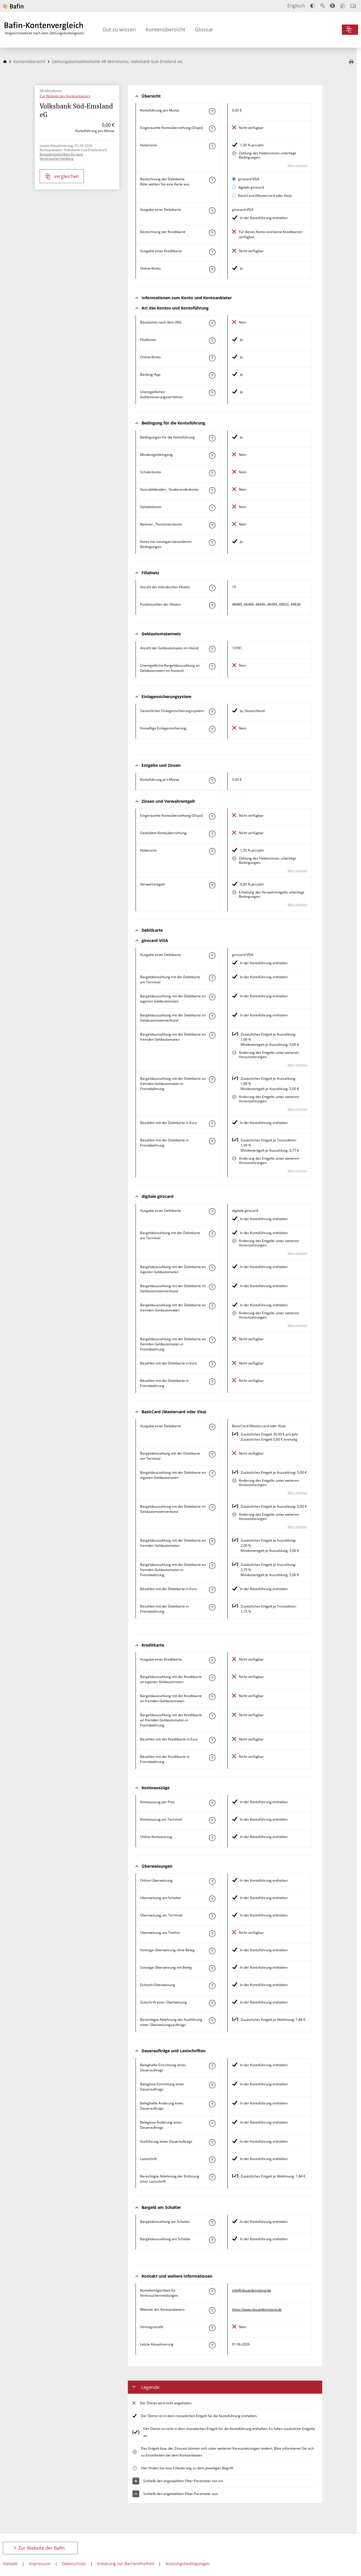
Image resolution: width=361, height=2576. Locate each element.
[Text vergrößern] (322, 5)
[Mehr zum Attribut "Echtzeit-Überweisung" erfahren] (212, 1985)
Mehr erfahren (297, 165)
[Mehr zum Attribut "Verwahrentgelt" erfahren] (212, 885)
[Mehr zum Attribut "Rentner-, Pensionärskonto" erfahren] (212, 525)
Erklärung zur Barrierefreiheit (125, 2563)
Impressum (40, 2563)
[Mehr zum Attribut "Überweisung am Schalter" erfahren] (212, 1898)
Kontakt (10, 2563)
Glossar (204, 29)
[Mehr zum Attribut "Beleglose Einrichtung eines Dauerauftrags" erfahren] (212, 2085)
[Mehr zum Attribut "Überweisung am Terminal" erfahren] (212, 1916)
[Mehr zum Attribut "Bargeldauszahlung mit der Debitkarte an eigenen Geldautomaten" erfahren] (212, 997)
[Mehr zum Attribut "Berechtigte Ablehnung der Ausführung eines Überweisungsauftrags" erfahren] (212, 2020)
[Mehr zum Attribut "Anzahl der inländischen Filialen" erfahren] (212, 588)
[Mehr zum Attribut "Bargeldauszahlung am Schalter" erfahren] (212, 2240)
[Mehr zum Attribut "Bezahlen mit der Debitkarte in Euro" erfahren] (212, 1123)
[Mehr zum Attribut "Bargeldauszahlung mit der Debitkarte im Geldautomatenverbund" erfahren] (212, 1016)
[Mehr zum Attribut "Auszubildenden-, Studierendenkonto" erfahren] (212, 490)
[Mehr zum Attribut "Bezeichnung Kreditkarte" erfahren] (212, 232)
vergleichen (62, 176)
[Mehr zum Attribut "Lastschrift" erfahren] (212, 2159)
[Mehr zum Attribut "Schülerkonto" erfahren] (212, 473)
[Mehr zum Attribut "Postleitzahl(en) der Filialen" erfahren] (212, 605)
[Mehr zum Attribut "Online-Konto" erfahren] (212, 269)
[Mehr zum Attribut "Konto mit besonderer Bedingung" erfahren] (212, 438)
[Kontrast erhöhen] (312, 6)
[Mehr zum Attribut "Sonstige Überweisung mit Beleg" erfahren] (212, 1968)
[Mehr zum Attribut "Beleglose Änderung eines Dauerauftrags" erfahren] (212, 2123)
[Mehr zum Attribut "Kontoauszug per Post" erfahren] (212, 1802)
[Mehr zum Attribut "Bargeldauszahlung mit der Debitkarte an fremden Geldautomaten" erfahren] (212, 1035)
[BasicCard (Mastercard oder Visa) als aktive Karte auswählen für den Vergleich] (234, 195)
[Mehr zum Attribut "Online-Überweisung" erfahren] (212, 1881)
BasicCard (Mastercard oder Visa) (265, 195)
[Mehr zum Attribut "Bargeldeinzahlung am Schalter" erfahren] (212, 2222)
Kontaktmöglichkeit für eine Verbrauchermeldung (61, 156)
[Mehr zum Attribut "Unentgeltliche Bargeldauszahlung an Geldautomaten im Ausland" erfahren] (212, 666)
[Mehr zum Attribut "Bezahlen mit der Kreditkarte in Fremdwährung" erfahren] (212, 1757)
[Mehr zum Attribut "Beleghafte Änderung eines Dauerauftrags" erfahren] (212, 2104)
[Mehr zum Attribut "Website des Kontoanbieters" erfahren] (212, 2310)
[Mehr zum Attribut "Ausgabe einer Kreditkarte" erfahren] (212, 251)
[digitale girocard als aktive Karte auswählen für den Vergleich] (234, 187)
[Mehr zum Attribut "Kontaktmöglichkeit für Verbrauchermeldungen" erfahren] (212, 2291)
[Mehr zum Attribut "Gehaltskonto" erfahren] (212, 507)
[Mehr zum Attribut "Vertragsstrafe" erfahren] (212, 2327)
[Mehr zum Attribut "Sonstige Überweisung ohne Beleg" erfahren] (212, 1951)
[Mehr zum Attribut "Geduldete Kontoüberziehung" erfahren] (212, 833)
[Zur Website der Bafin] (13, 6)
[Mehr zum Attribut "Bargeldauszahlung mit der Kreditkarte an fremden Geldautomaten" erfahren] (212, 1696)
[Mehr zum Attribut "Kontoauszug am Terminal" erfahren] (212, 1820)
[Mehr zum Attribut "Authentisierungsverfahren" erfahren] (212, 392)
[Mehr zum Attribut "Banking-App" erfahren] (212, 375)
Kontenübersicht (165, 29)
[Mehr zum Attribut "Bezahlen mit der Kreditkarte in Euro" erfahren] (212, 1740)
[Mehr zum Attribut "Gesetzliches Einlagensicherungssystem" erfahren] (212, 711)
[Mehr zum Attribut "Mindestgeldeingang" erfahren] (212, 455)
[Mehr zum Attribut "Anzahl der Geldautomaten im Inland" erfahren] (212, 649)
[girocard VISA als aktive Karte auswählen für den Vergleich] (234, 179)
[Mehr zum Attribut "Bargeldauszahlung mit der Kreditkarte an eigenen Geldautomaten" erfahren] (212, 1677)
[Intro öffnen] (353, 5)
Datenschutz (74, 2563)
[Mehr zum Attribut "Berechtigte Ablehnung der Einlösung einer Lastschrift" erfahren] (212, 2177)
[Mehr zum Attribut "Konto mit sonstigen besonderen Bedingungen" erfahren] (212, 542)
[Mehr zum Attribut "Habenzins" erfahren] (212, 146)
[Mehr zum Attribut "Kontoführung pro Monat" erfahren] (212, 111)
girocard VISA (248, 179)
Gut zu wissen (119, 29)
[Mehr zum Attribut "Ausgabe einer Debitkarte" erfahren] (212, 210)
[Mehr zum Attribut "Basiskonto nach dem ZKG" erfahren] (212, 323)
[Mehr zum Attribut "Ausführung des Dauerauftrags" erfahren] (212, 2142)
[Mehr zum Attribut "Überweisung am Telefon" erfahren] (212, 1933)
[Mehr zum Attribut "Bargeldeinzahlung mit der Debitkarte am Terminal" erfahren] (212, 977)
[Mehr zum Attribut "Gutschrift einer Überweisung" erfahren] (212, 2003)
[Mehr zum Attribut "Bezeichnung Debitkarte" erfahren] (212, 180)
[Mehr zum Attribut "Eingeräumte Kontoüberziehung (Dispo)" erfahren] (212, 128)
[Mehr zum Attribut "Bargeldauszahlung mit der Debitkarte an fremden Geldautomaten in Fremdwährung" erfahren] (212, 1079)
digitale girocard (251, 187)
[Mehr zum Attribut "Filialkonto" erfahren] (212, 340)
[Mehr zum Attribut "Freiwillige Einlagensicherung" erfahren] (212, 729)
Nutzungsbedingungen (188, 2563)
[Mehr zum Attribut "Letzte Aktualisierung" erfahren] (212, 2345)
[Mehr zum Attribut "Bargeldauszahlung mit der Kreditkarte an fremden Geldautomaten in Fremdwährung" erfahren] (212, 1715)
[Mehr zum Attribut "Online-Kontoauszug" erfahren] (212, 1837)
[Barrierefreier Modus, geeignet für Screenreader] (332, 6)
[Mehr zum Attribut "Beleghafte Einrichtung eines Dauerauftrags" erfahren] (212, 2066)
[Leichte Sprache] (343, 6)
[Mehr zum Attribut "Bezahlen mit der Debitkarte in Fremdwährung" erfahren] (212, 1141)
